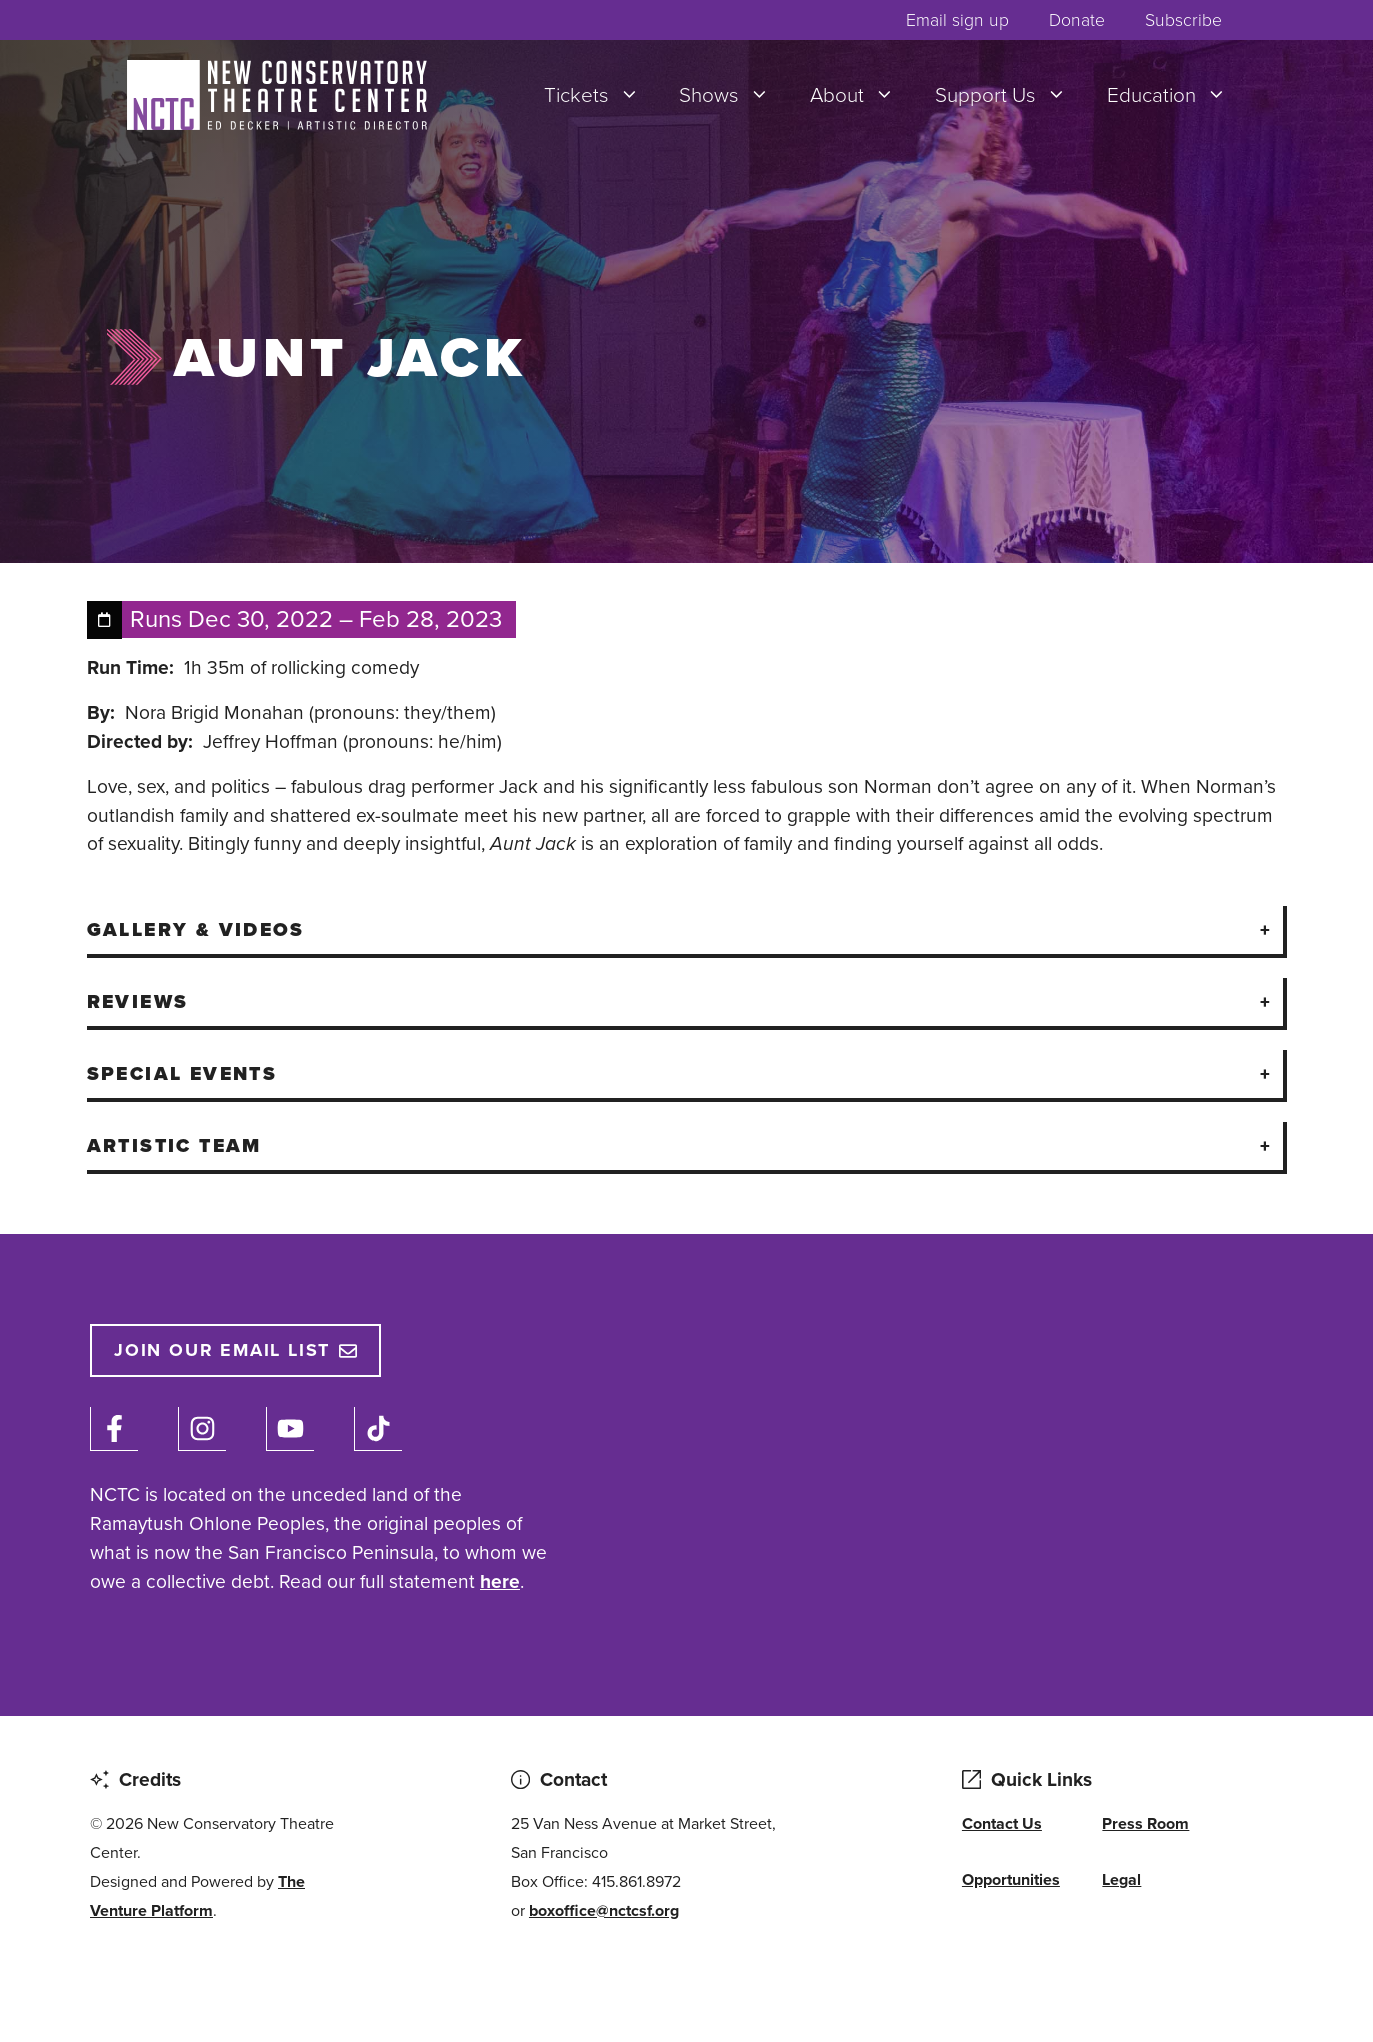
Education (1177, 95)
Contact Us (1002, 1823)
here (500, 1581)
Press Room (1145, 1823)
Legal (1121, 1879)
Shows (734, 95)
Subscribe (1183, 20)
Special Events (182, 1073)
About (862, 95)
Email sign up (957, 20)
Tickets (602, 95)
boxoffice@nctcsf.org (604, 1910)
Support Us (1011, 95)
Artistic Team (174, 1145)
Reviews (138, 1001)
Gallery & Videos (196, 929)
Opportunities (1011, 1879)
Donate (1077, 20)
